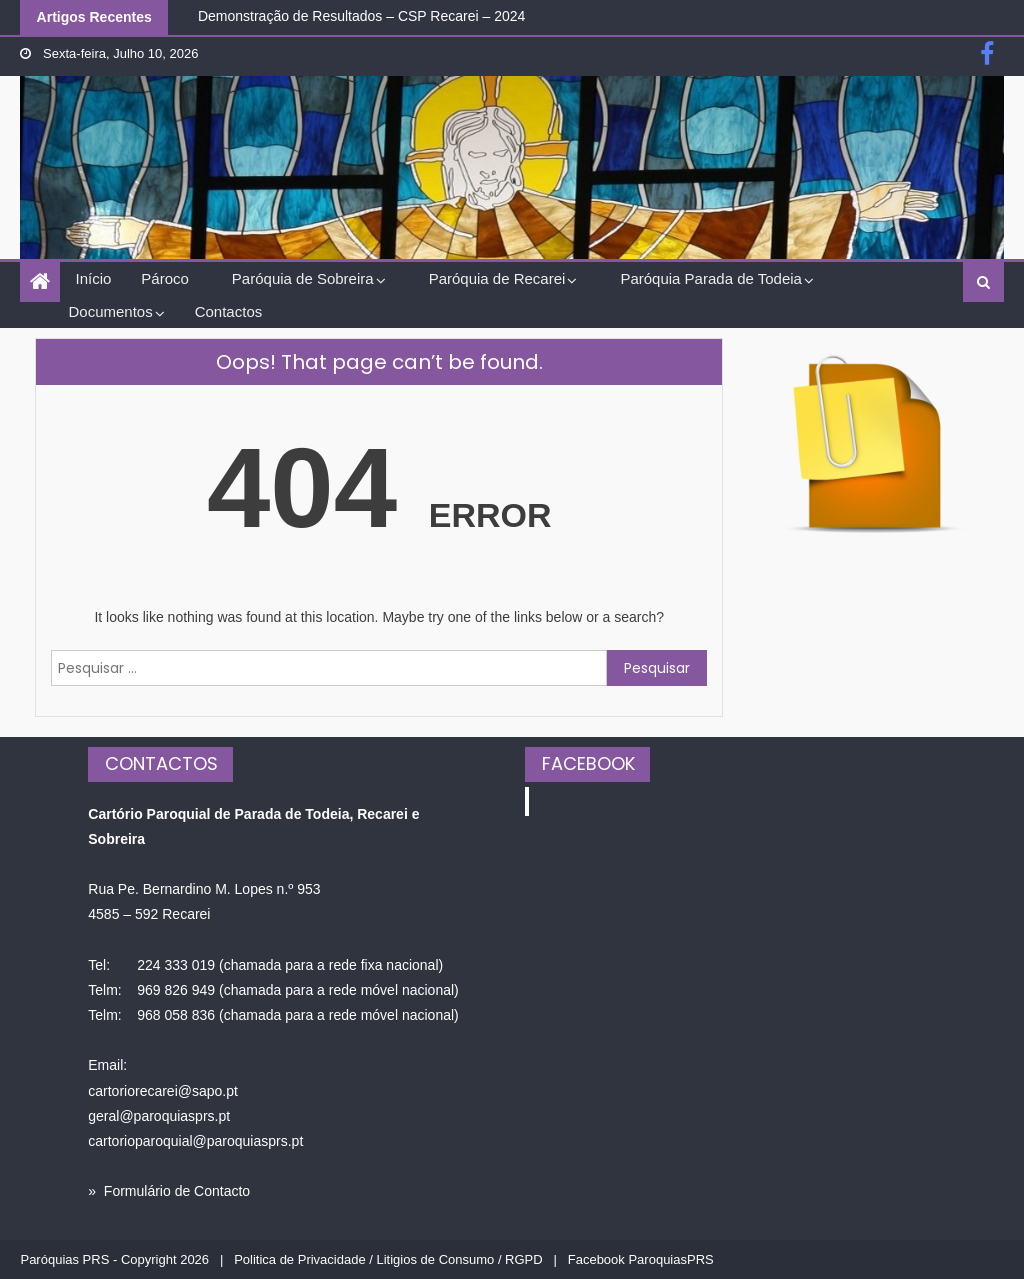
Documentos (110, 311)
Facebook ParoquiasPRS (641, 1259)
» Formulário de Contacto (169, 1191)
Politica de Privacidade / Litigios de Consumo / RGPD (388, 1259)
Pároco (165, 278)
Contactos (229, 311)
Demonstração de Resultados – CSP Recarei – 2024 (361, 16)
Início (93, 278)
